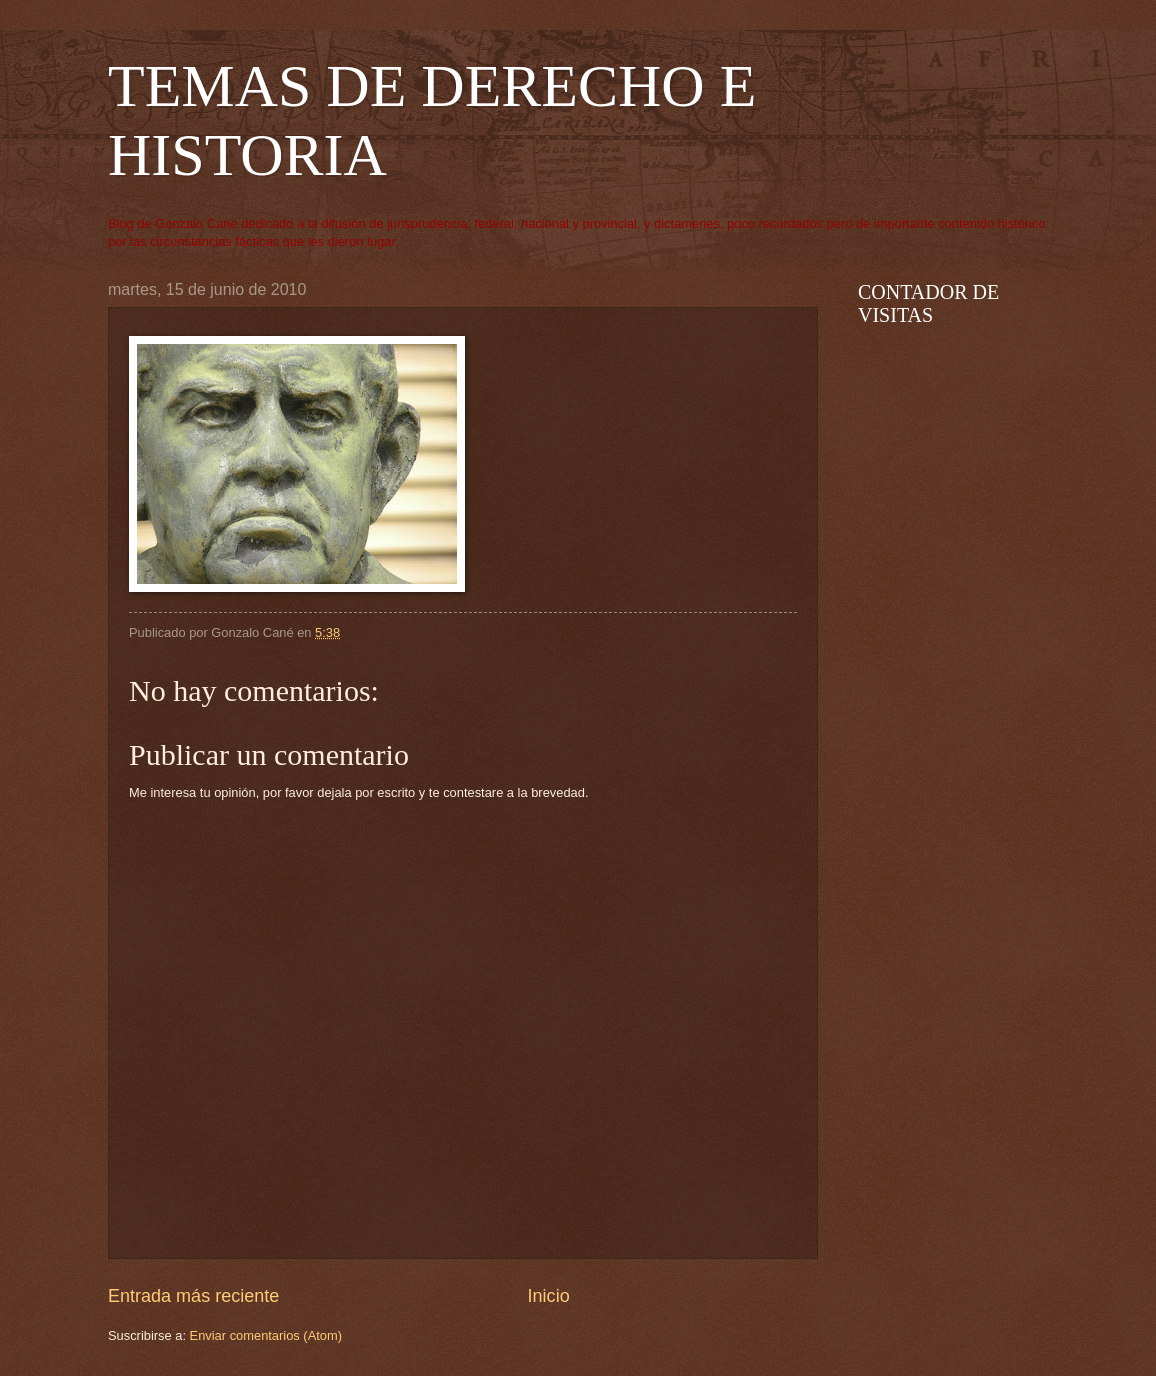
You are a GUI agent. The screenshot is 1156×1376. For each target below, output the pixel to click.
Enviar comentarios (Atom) (266, 1335)
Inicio (549, 1296)
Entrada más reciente (193, 1296)
